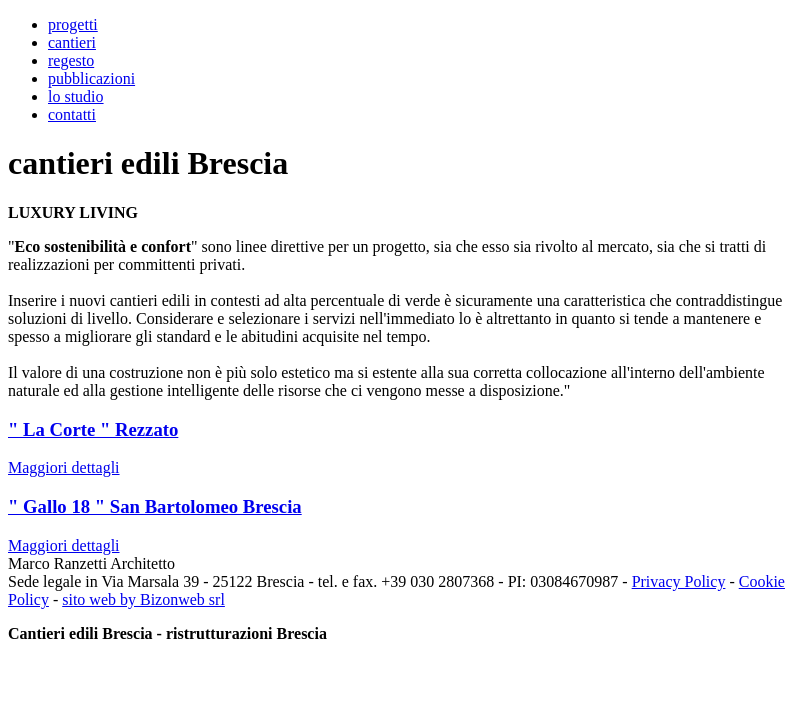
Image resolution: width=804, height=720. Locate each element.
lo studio (76, 96)
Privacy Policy (679, 581)
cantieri (72, 42)
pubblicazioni (91, 78)
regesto (71, 60)
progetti (73, 24)
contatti (72, 114)
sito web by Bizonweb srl (143, 599)
